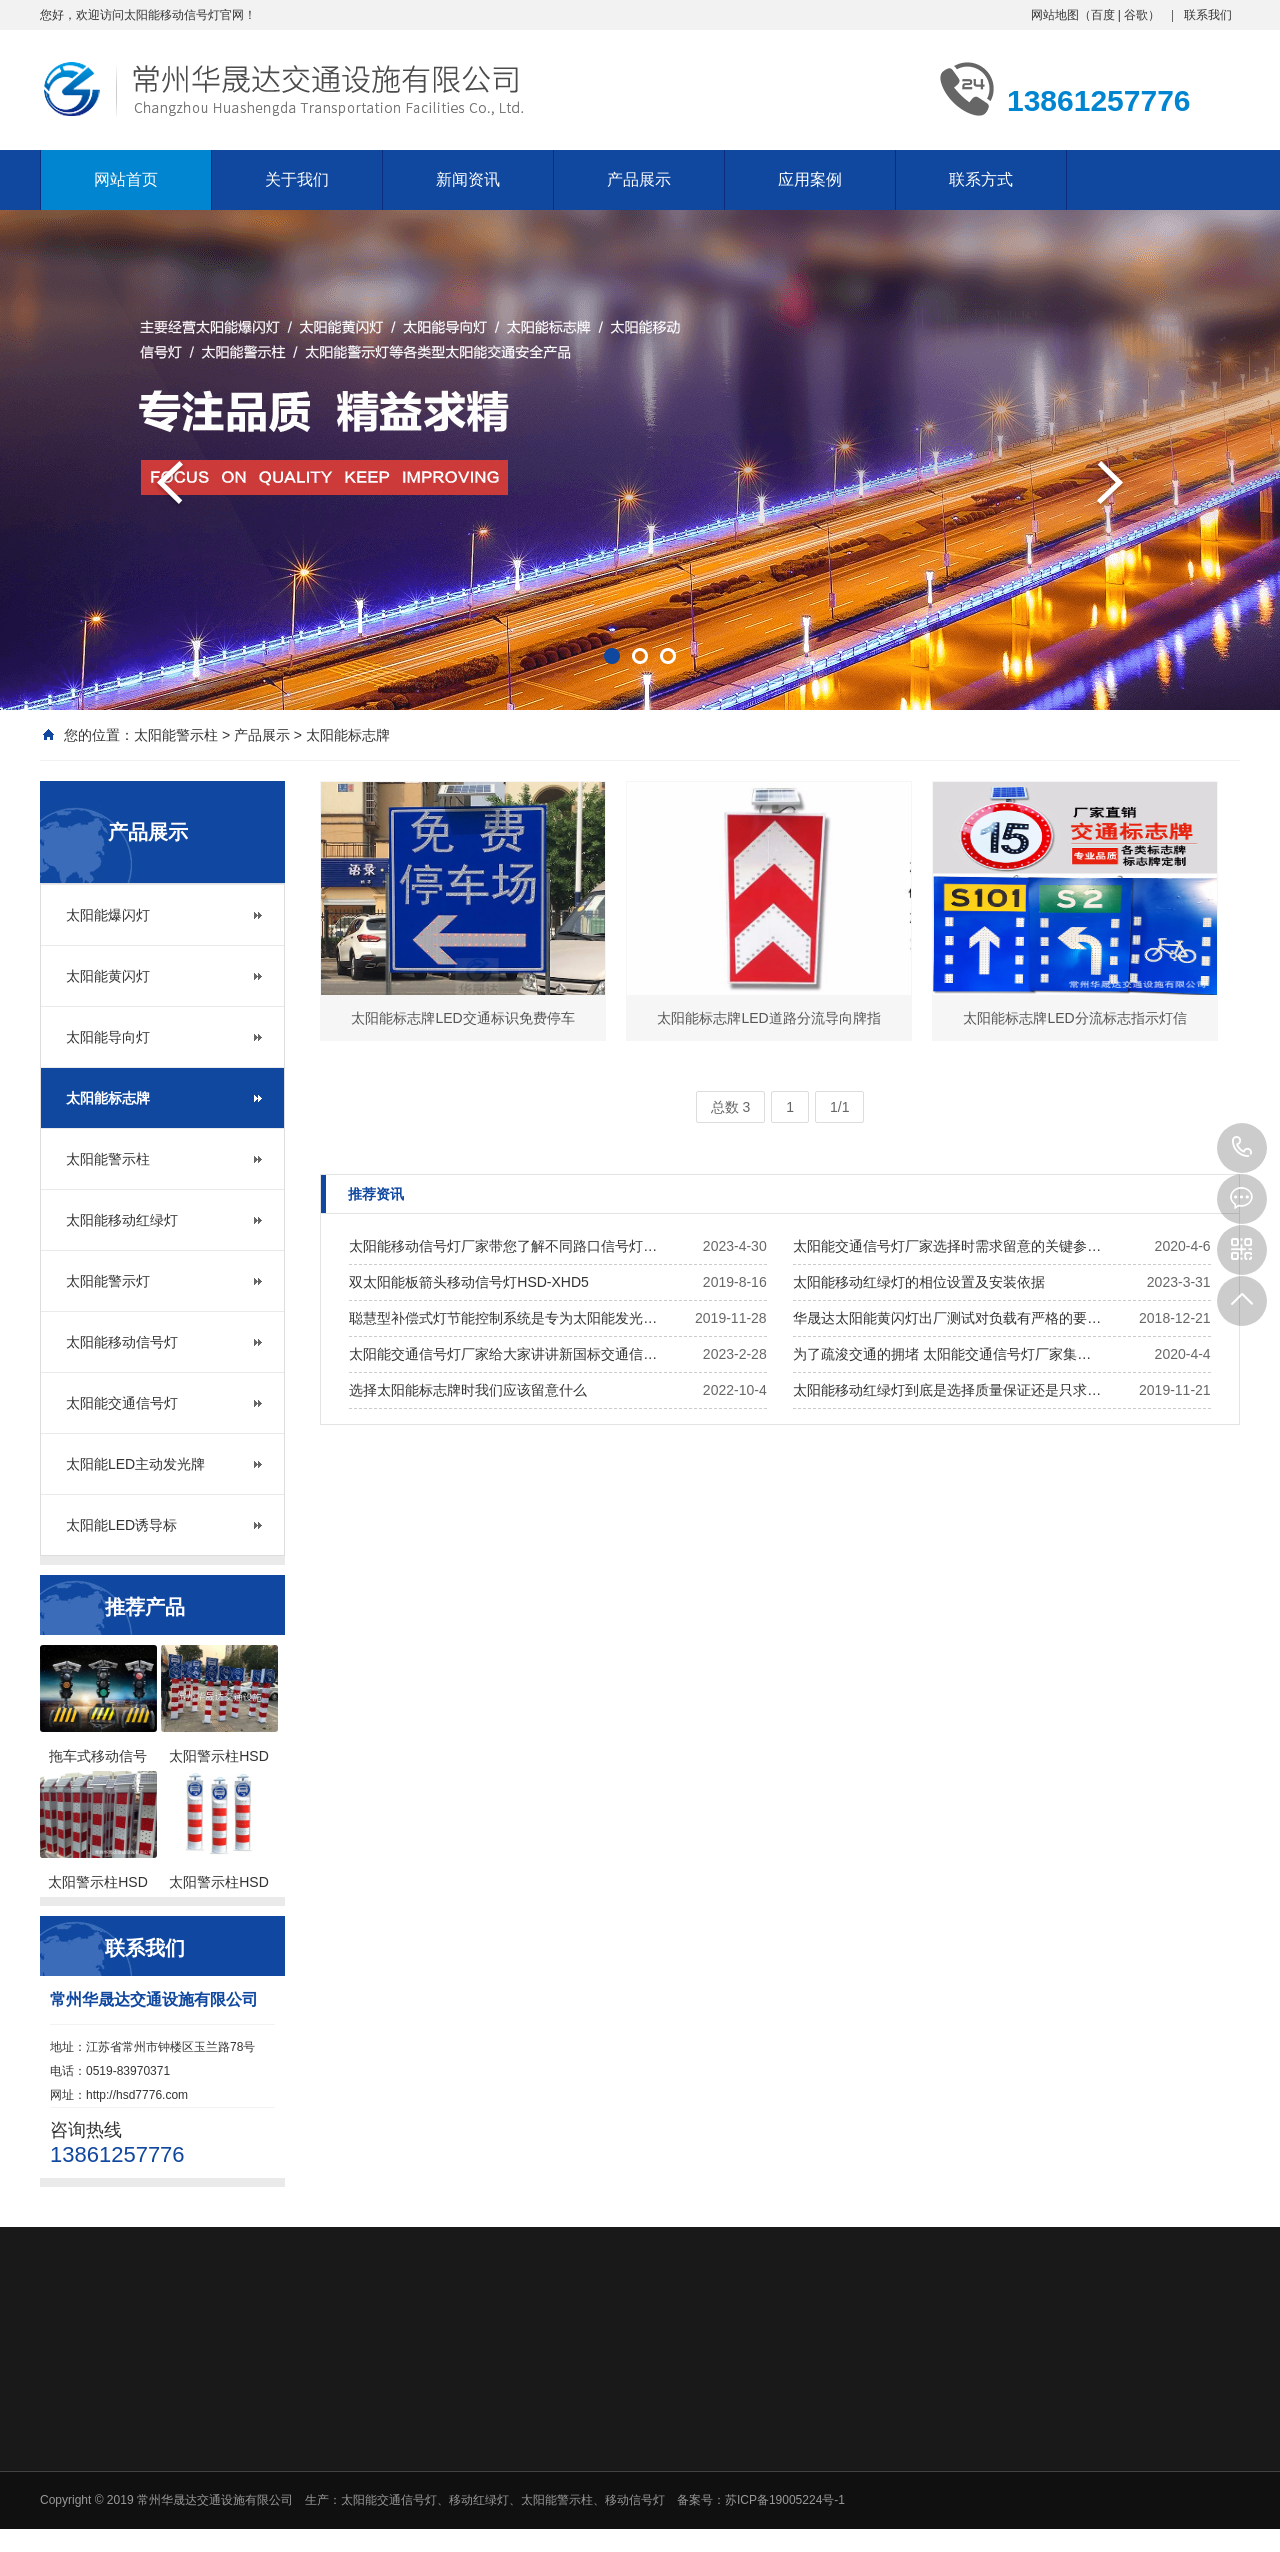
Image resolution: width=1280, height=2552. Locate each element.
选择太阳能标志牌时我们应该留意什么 (468, 1390)
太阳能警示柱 (176, 735)
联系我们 (1208, 15)
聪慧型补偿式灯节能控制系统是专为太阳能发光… (503, 1318)
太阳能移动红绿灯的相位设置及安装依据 (919, 1282)
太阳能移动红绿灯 (122, 1220)
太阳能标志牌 (348, 735)
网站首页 (126, 179)
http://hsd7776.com (137, 2095)
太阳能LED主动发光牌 (135, 1464)
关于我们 (297, 179)
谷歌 (1136, 15)
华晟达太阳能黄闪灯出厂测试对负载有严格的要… (947, 1318)
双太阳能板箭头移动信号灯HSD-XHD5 (469, 1282)
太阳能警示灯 (108, 1281)
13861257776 (1242, 1148)
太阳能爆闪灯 (108, 915)
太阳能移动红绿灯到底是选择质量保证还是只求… (947, 1390)
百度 (1103, 15)
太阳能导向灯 (108, 1037)
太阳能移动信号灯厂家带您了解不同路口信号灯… (503, 1246)
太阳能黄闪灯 (108, 976)
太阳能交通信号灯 (122, 1403)
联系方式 (981, 179)
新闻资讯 (468, 179)
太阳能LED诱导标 (121, 1525)
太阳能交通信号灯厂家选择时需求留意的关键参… (947, 1246)
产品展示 (639, 179)
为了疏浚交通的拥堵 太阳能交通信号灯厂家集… (942, 1354)
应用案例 (810, 179)
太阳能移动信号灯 (122, 1342)
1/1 (839, 1107)
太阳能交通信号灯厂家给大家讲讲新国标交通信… (503, 1354)
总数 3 (731, 1107)
